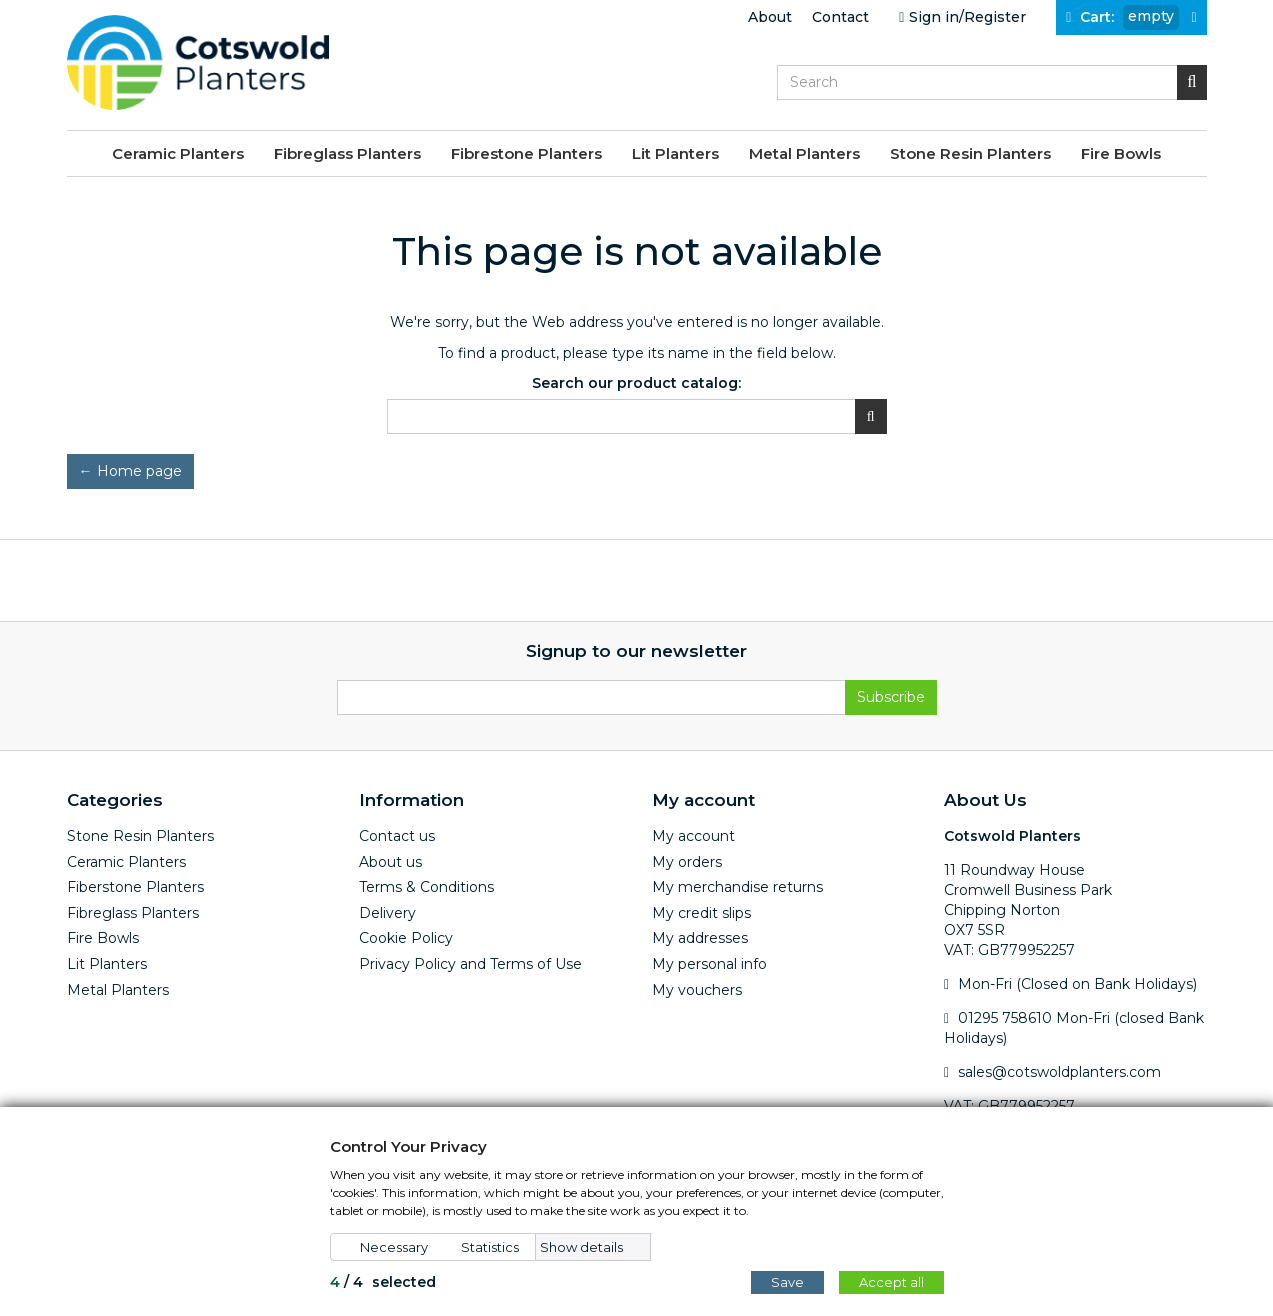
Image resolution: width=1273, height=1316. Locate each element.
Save (787, 1282)
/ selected (383, 1282)
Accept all (891, 1282)
